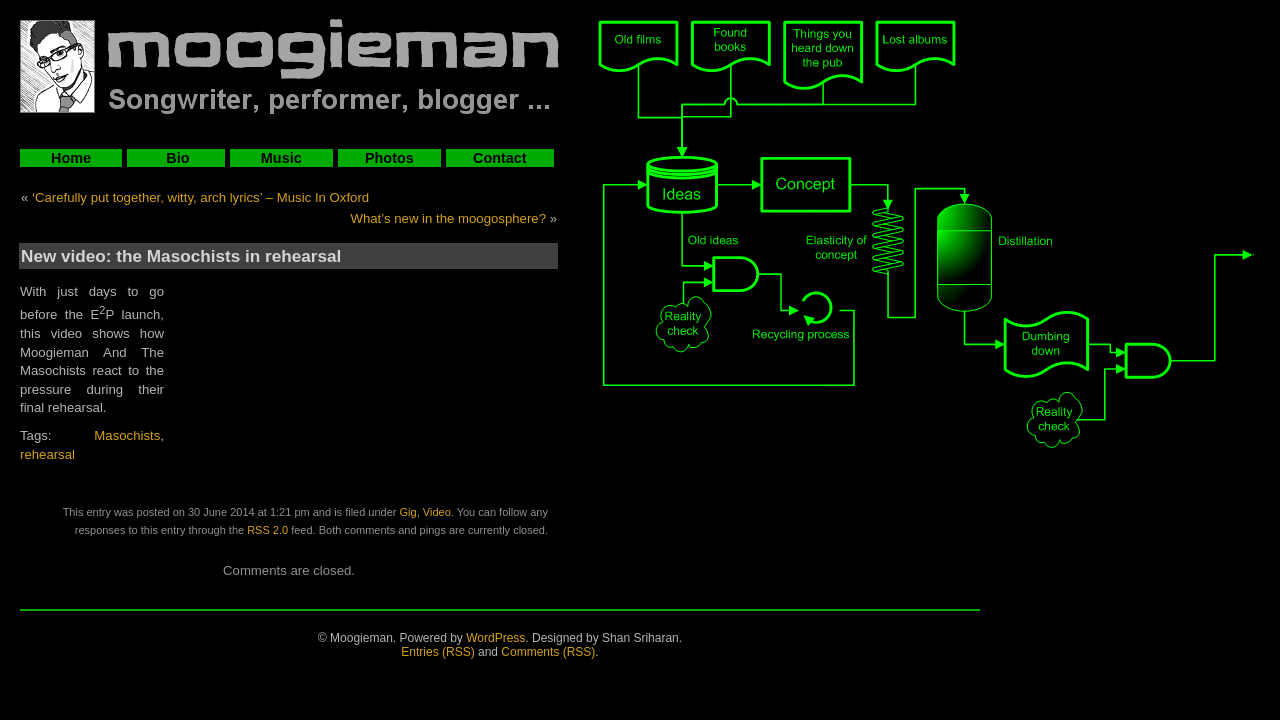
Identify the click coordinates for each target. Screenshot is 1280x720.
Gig (408, 512)
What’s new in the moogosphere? (449, 218)
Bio (175, 158)
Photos (389, 158)
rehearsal (47, 454)
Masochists (127, 435)
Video (437, 512)
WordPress (495, 638)
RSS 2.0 (267, 530)
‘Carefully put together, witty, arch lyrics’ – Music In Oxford (200, 197)
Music (281, 158)
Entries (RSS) (437, 652)
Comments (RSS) (548, 652)
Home (71, 158)
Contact (500, 158)
